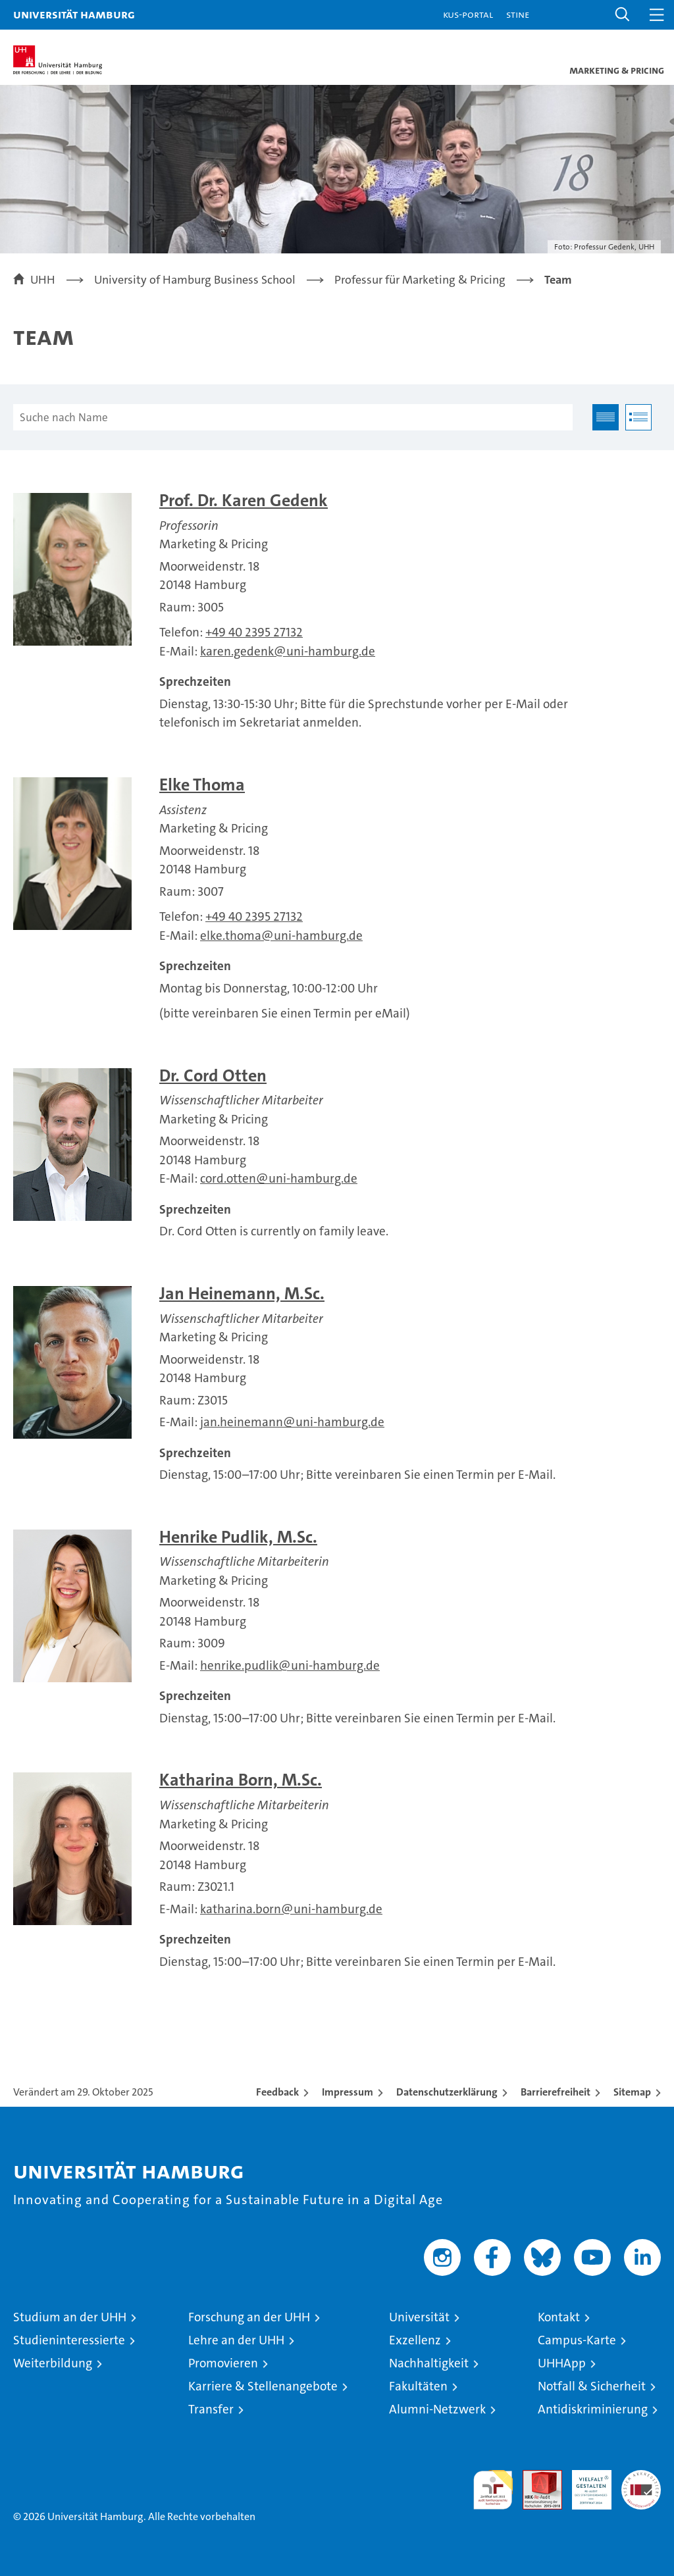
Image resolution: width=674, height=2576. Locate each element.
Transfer (211, 2409)
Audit (535, 2477)
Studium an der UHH (69, 2317)
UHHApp (562, 2363)
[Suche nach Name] (293, 417)
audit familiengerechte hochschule (493, 2490)
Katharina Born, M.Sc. (240, 1780)
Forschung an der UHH (249, 2317)
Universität (419, 2317)
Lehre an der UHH (236, 2340)
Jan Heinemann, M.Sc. (241, 1293)
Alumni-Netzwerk (437, 2409)
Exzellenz (415, 2340)
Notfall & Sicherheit (592, 2386)
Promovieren (223, 2363)
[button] (622, 15)
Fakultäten (418, 2386)
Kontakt (559, 2317)
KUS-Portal (468, 14)
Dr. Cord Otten (213, 1076)
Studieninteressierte (69, 2340)
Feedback (277, 2092)
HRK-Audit (584, 2484)
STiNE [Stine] (517, 14)
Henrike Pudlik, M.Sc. (238, 1537)
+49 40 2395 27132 (254, 632)
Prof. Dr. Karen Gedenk (243, 500)
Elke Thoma (202, 785)
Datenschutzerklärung (447, 2092)
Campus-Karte (577, 2340)
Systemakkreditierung (641, 2477)
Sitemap (632, 2092)
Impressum (347, 2092)
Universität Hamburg (74, 14)
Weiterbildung (52, 2363)
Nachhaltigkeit (429, 2363)
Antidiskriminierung (593, 2409)
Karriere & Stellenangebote (263, 2386)
